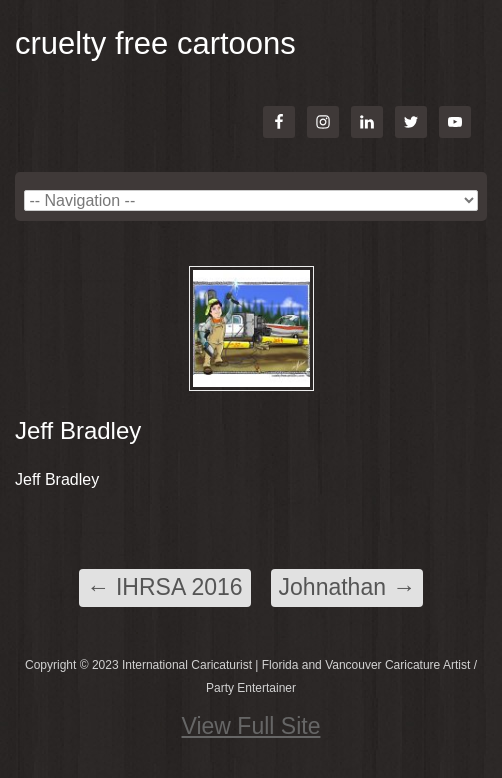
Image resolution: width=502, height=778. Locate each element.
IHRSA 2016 (165, 587)
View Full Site (251, 726)
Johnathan (347, 587)
